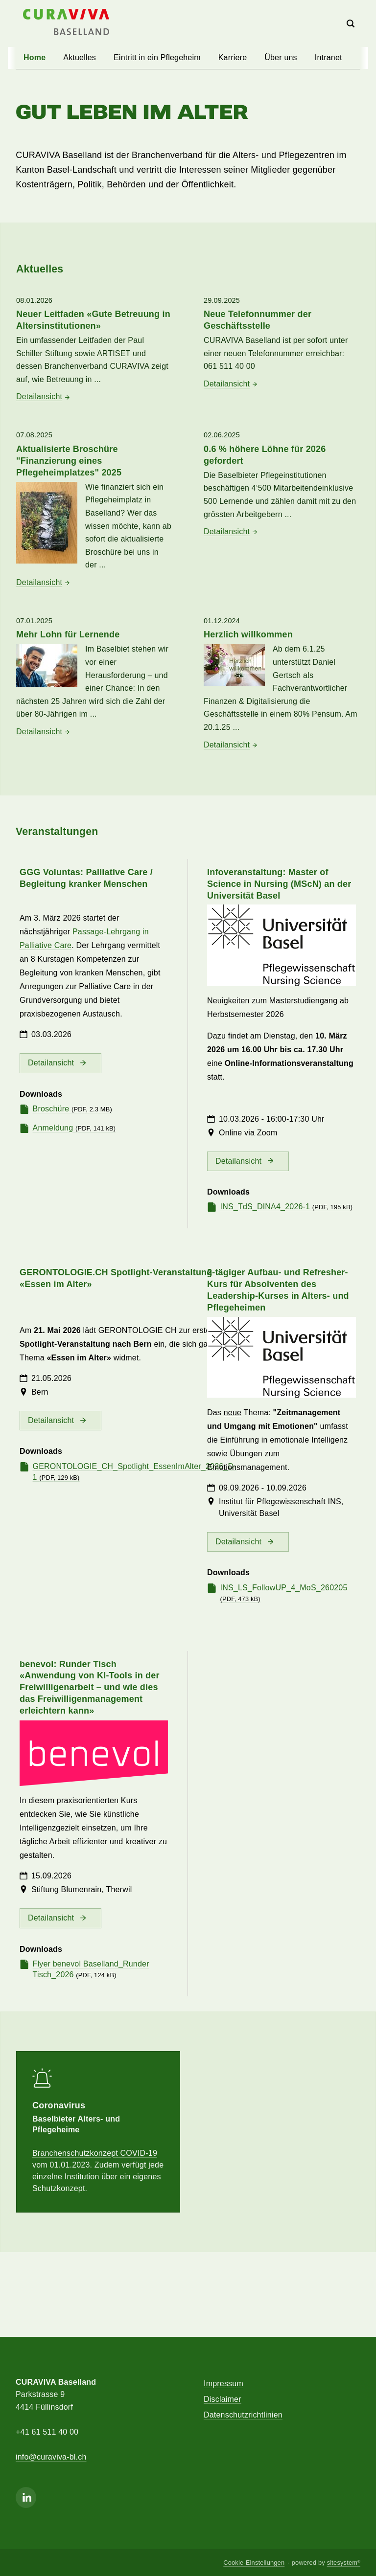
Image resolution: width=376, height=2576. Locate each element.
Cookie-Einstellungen (253, 2562)
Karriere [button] (232, 57)
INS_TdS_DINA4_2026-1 (286, 1215)
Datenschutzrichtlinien (243, 2415)
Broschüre (72, 1117)
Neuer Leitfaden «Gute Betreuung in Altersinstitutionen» (93, 320)
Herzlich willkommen (248, 643)
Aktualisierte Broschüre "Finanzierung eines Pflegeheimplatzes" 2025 (68, 460)
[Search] (350, 24)
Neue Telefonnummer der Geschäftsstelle (257, 320)
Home (35, 57)
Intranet (328, 57)
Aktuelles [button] (79, 57)
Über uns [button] (280, 57)
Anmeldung (74, 1136)
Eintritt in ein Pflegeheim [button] (157, 57)
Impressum (223, 2383)
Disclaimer (222, 2399)
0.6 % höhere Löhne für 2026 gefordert (265, 463)
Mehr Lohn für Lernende (67, 643)
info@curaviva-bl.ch (51, 2457)
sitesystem (343, 2562)
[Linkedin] (26, 2497)
